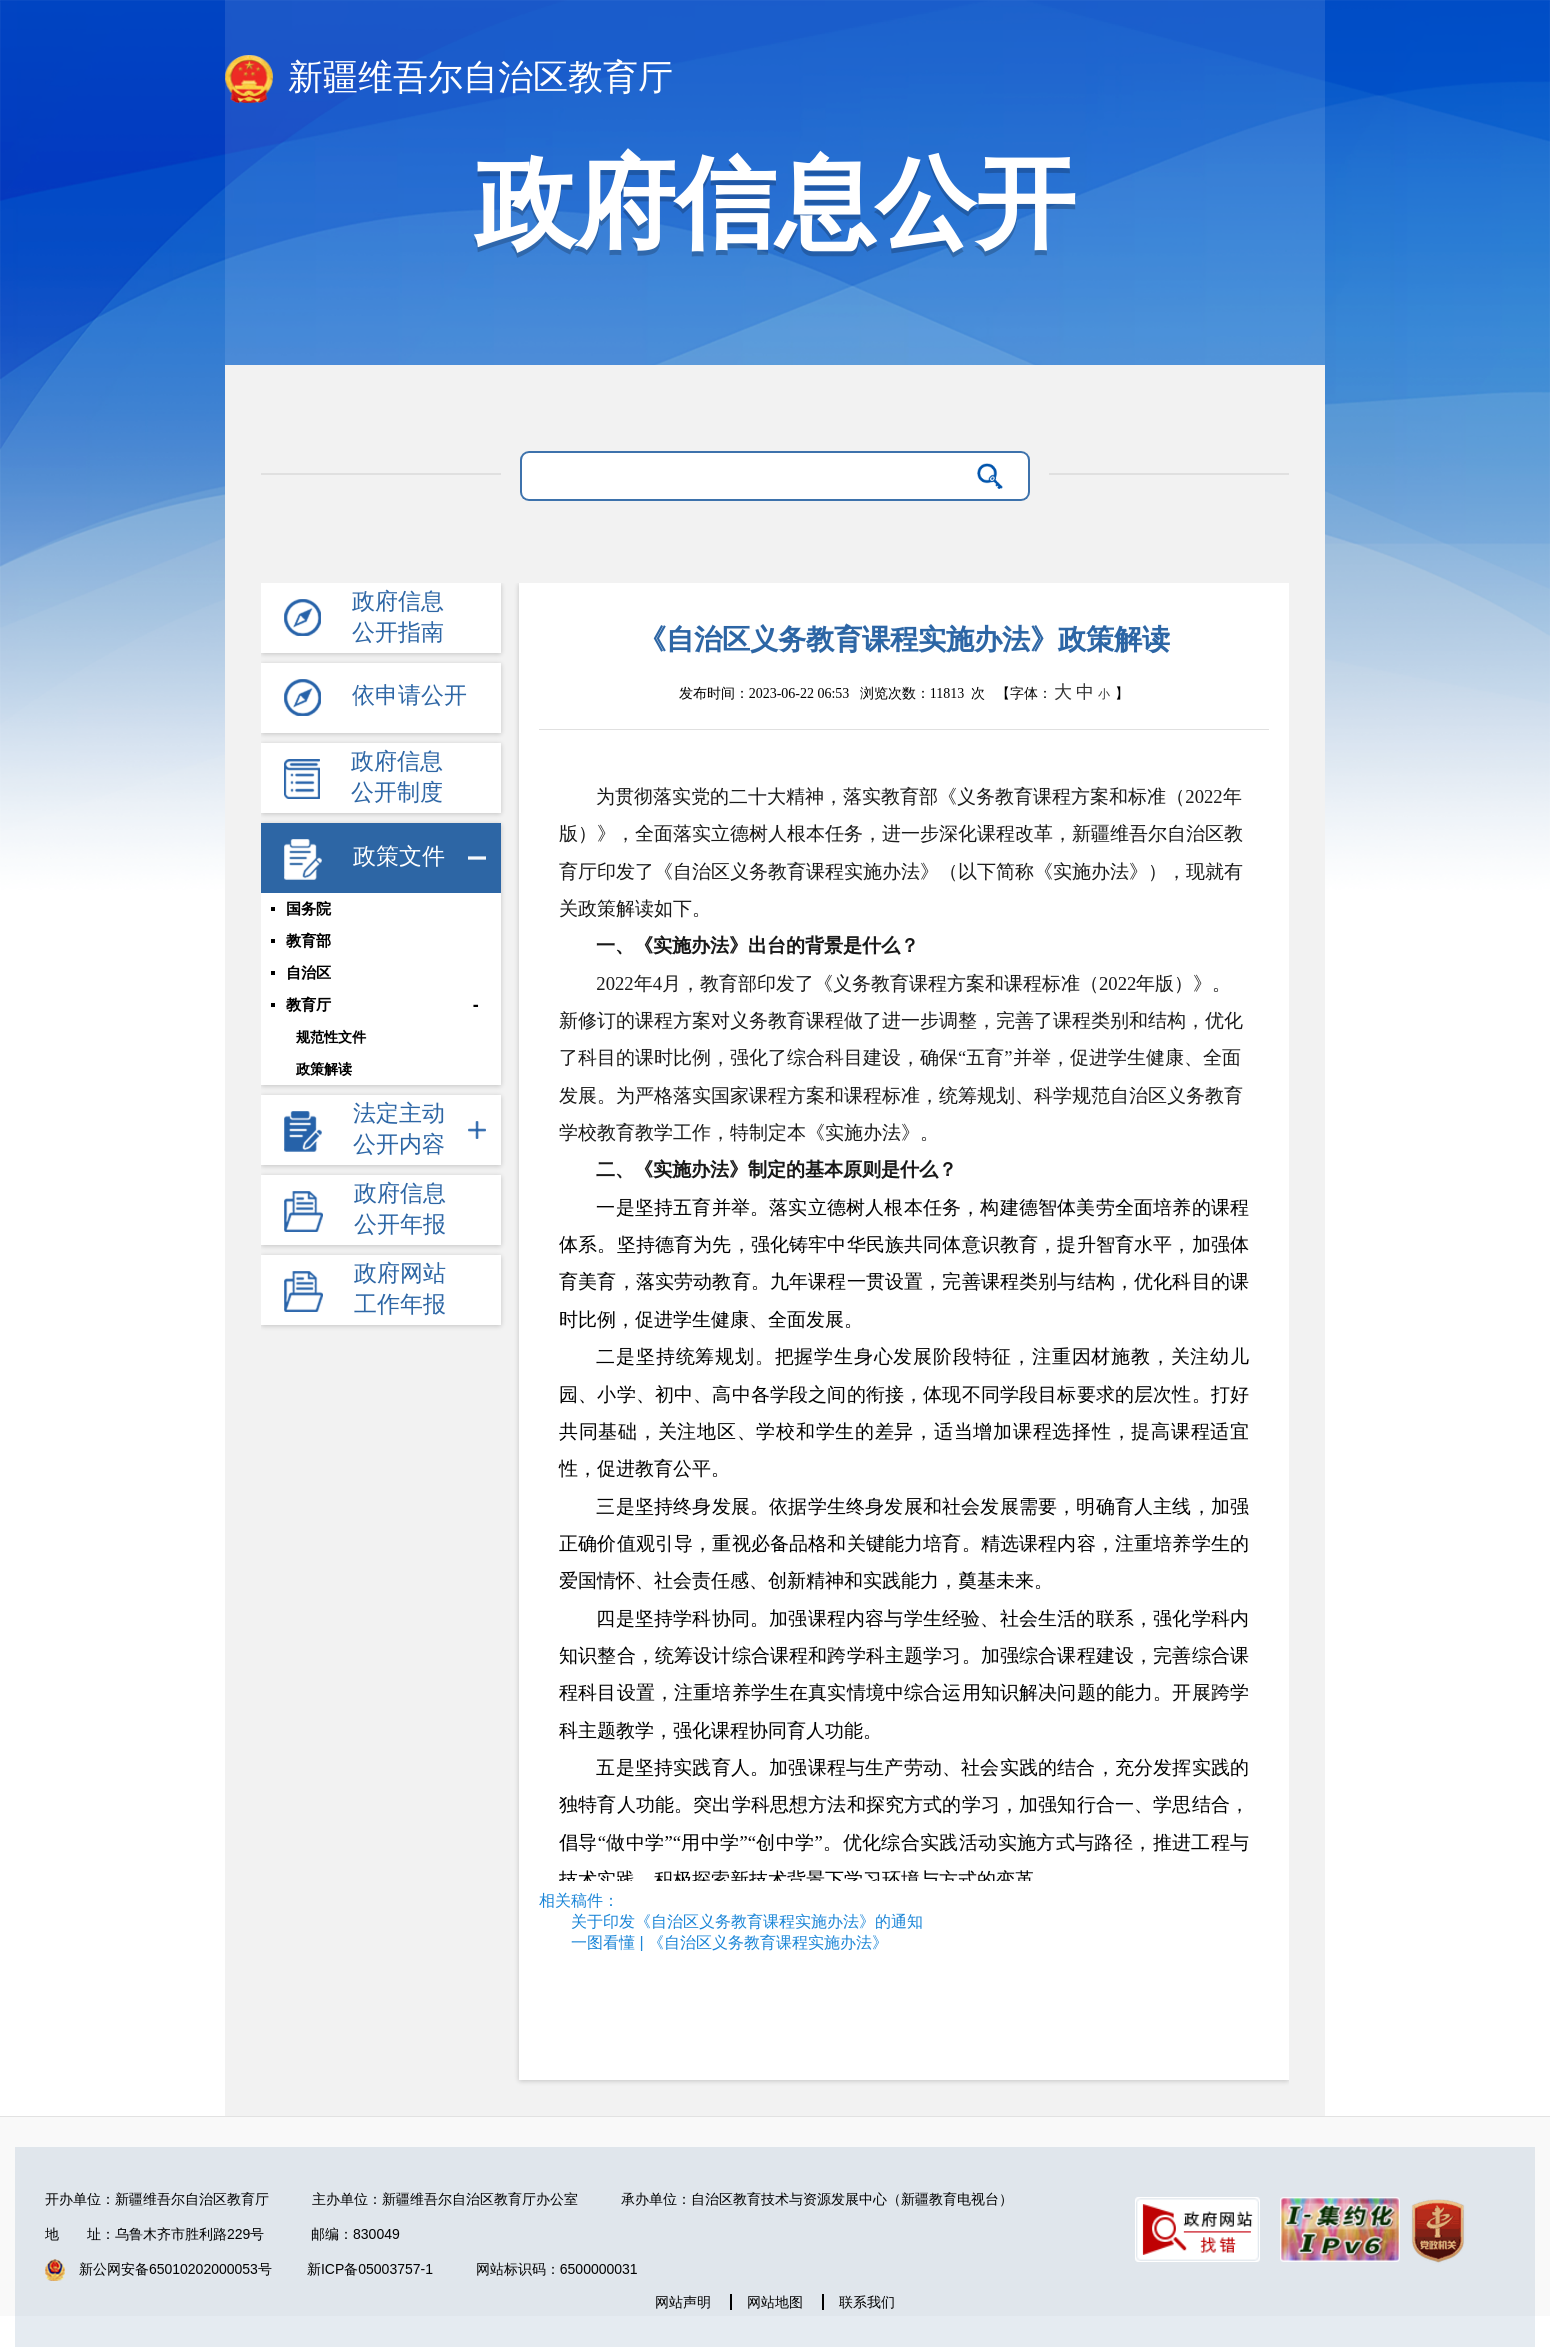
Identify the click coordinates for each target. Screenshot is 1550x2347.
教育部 (308, 941)
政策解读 (324, 1069)
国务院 (308, 909)
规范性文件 (331, 1037)
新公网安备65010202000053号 (175, 2269)
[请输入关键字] (749, 476)
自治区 (308, 973)
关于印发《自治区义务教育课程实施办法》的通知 (747, 1921)
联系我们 (867, 2302)
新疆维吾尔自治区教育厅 (449, 79)
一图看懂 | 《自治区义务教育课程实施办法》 (729, 1942)
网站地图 (775, 2302)
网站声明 (683, 2302)
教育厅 (308, 1005)
